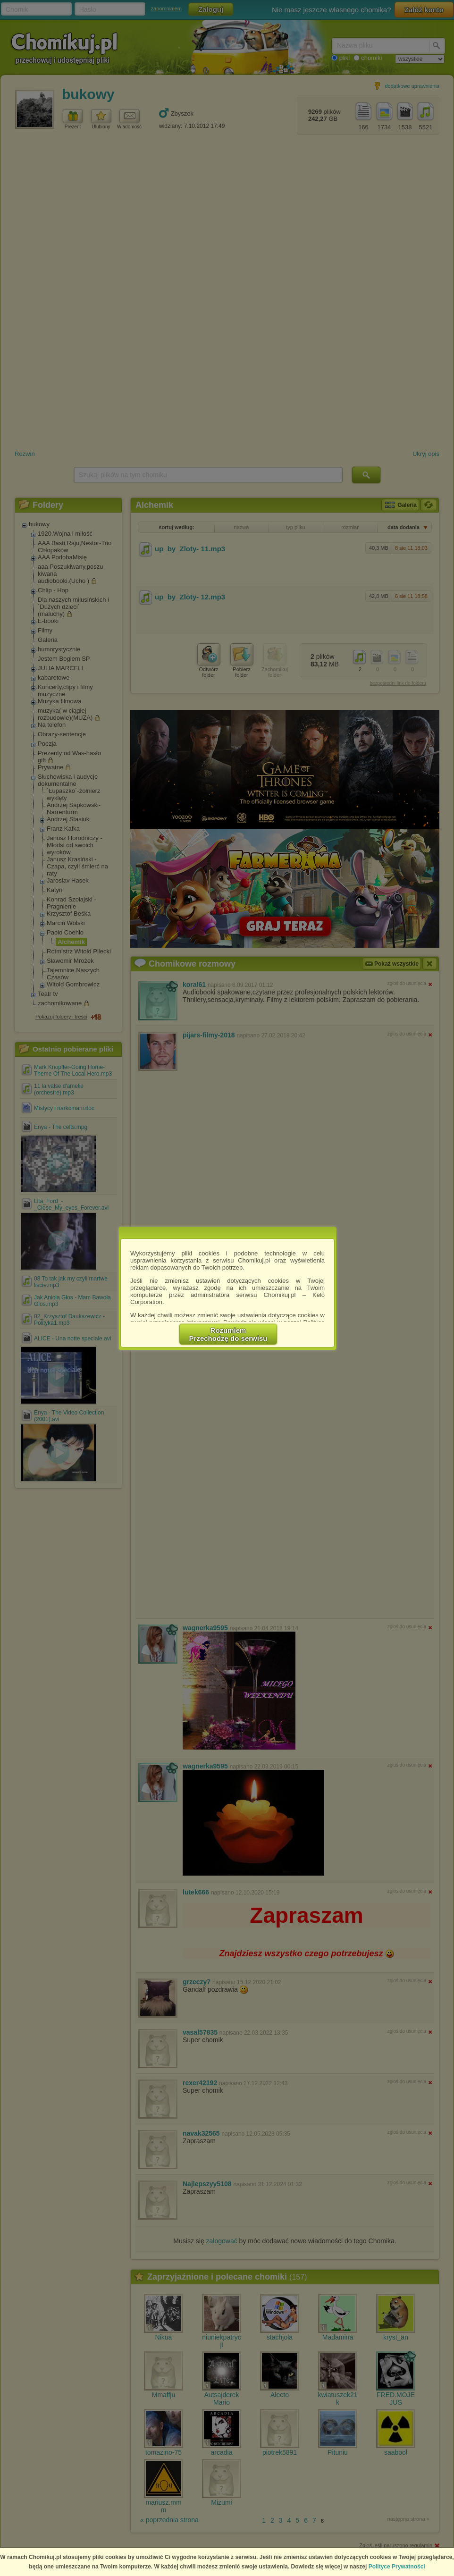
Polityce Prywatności (397, 2566)
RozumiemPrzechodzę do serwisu (228, 1334)
